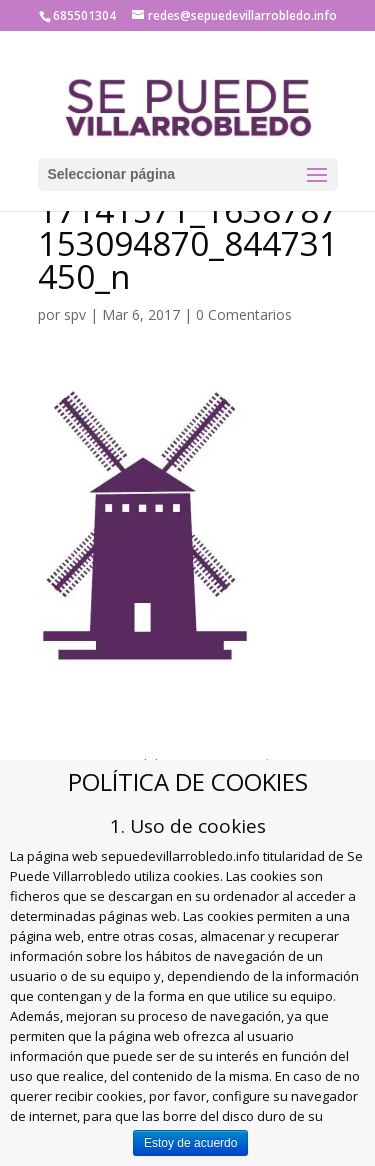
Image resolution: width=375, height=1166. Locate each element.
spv (75, 314)
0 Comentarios (244, 314)
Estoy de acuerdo (190, 1143)
